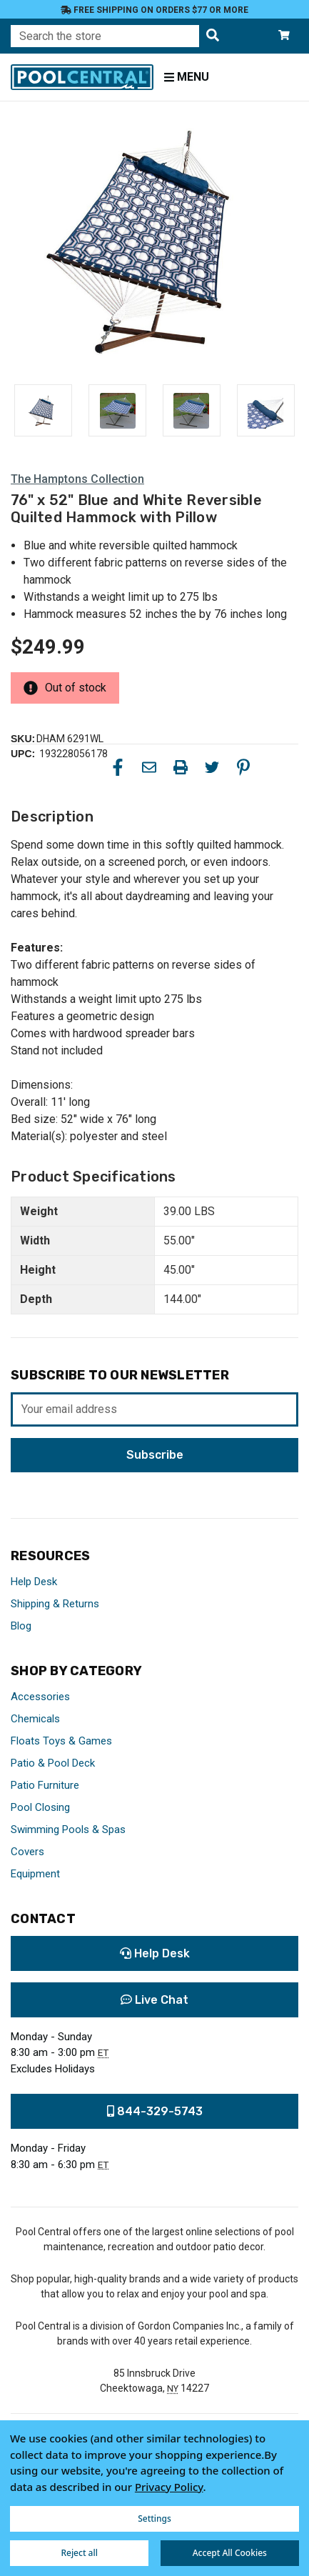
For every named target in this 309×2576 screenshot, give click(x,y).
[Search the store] (212, 36)
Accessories (40, 1696)
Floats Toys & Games (61, 1740)
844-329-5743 (155, 2111)
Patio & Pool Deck (53, 1763)
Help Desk (34, 1581)
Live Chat (154, 2000)
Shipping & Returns (55, 1603)
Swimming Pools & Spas (68, 1829)
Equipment (35, 1873)
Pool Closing (40, 1807)
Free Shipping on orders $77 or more (154, 10)
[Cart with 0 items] (284, 36)
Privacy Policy (169, 2487)
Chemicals (35, 1718)
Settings (154, 2518)
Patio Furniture (45, 1785)
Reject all (79, 2553)
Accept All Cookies (230, 2553)
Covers (27, 1851)
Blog (21, 1625)
